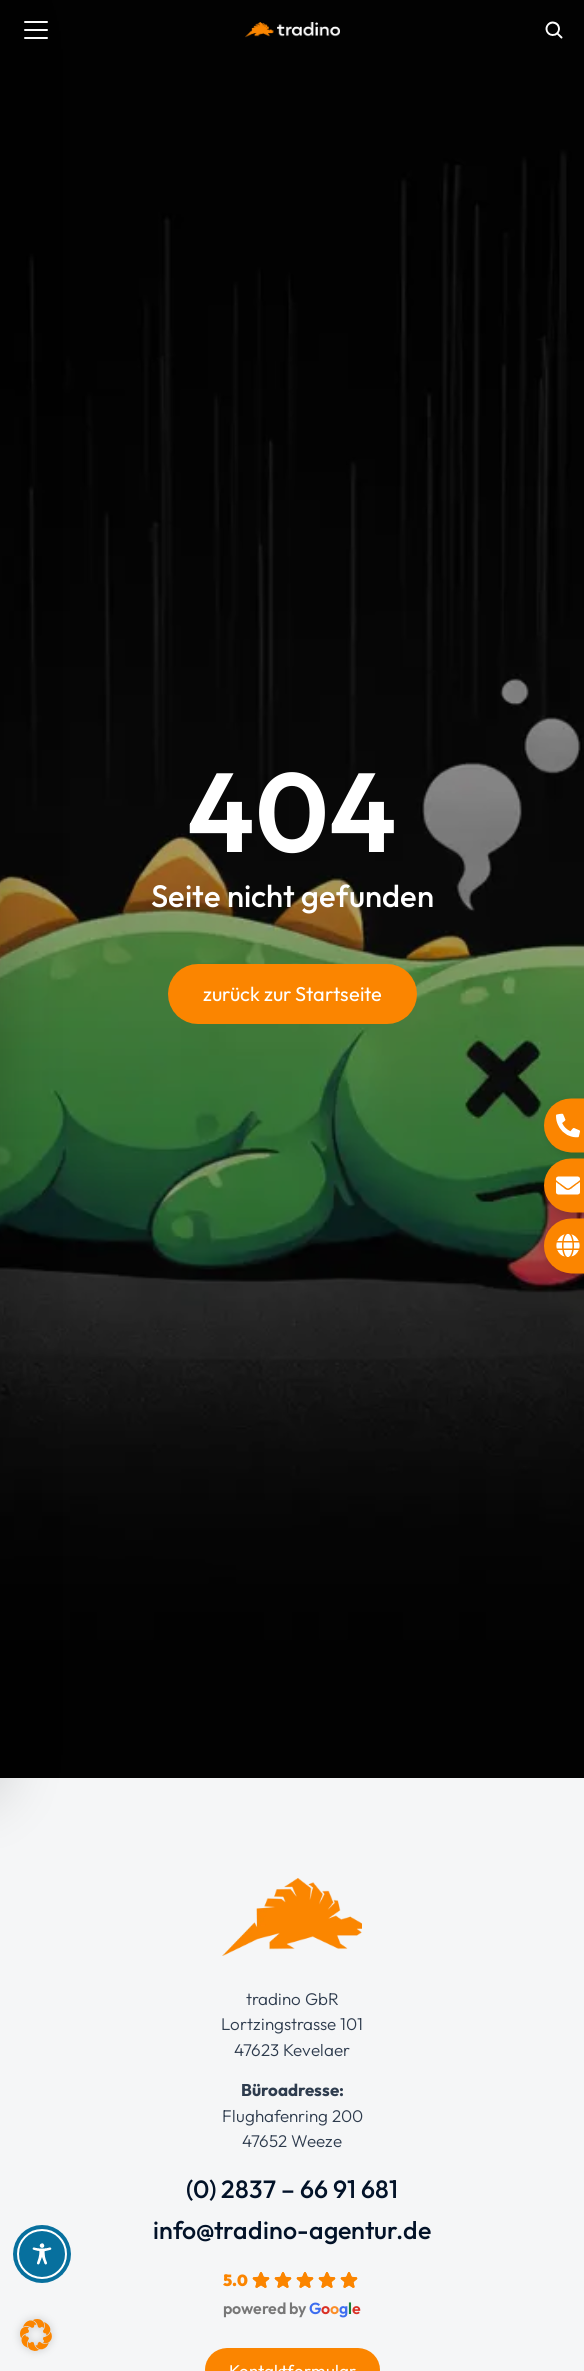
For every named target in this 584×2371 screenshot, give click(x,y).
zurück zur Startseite (292, 993)
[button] (36, 2335)
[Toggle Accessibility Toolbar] (42, 2254)
